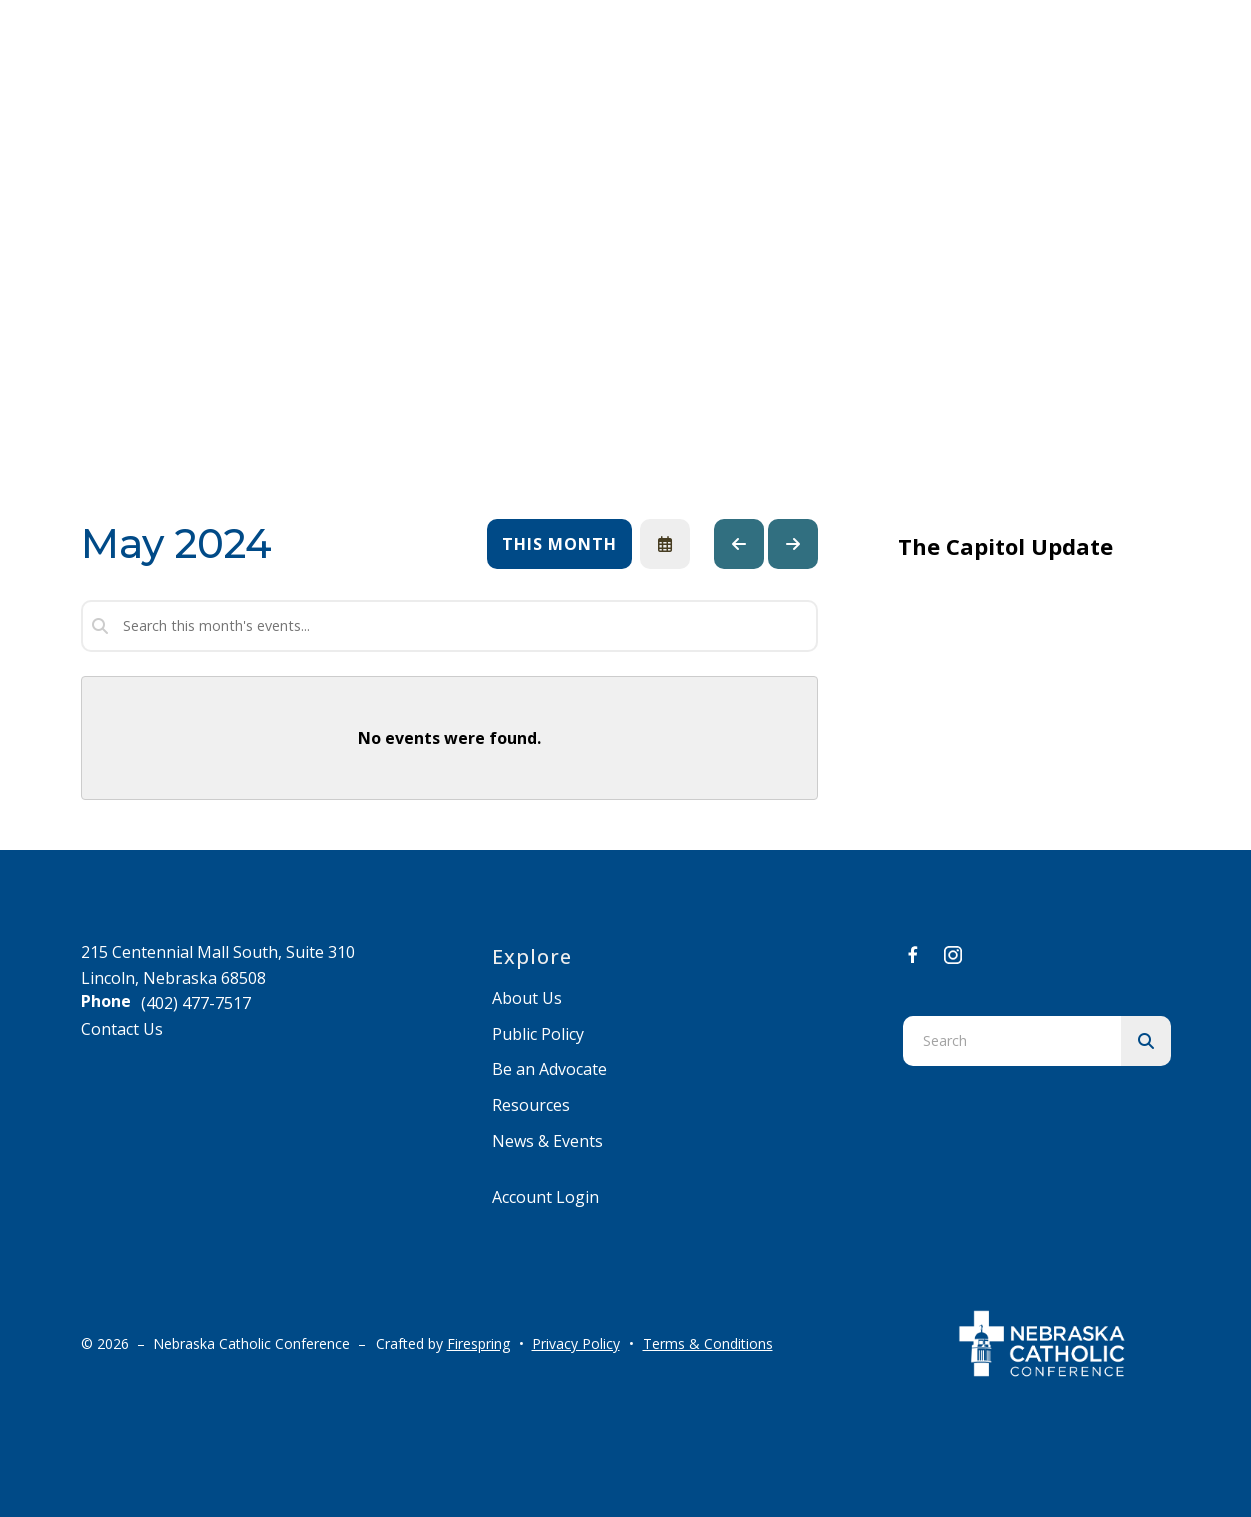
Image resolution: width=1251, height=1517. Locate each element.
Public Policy (538, 1034)
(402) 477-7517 (196, 1003)
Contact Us (122, 1029)
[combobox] (1012, 1041)
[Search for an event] (450, 626)
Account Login (545, 1197)
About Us (527, 998)
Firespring (478, 1343)
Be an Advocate (549, 1069)
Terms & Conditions (708, 1343)
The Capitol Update (1005, 546)
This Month (559, 544)
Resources (531, 1105)
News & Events (547, 1141)
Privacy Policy (576, 1343)
